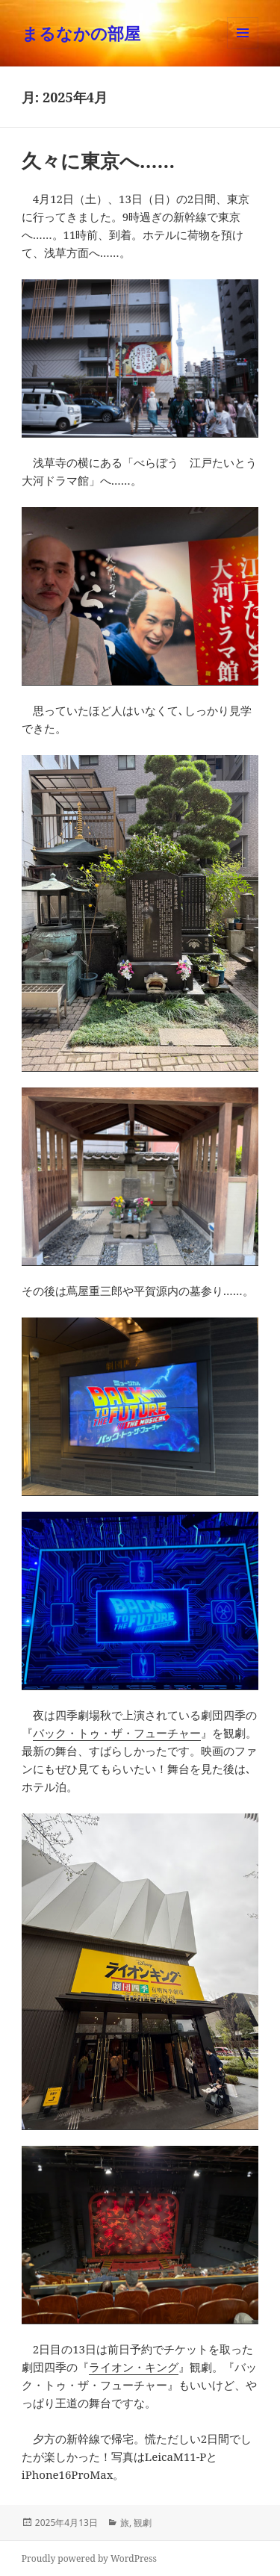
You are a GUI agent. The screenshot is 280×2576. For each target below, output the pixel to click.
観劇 (143, 2522)
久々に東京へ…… (98, 160)
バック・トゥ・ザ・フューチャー (117, 1732)
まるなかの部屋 (81, 33)
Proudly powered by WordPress (89, 2558)
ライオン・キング (133, 2366)
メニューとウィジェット (242, 48)
